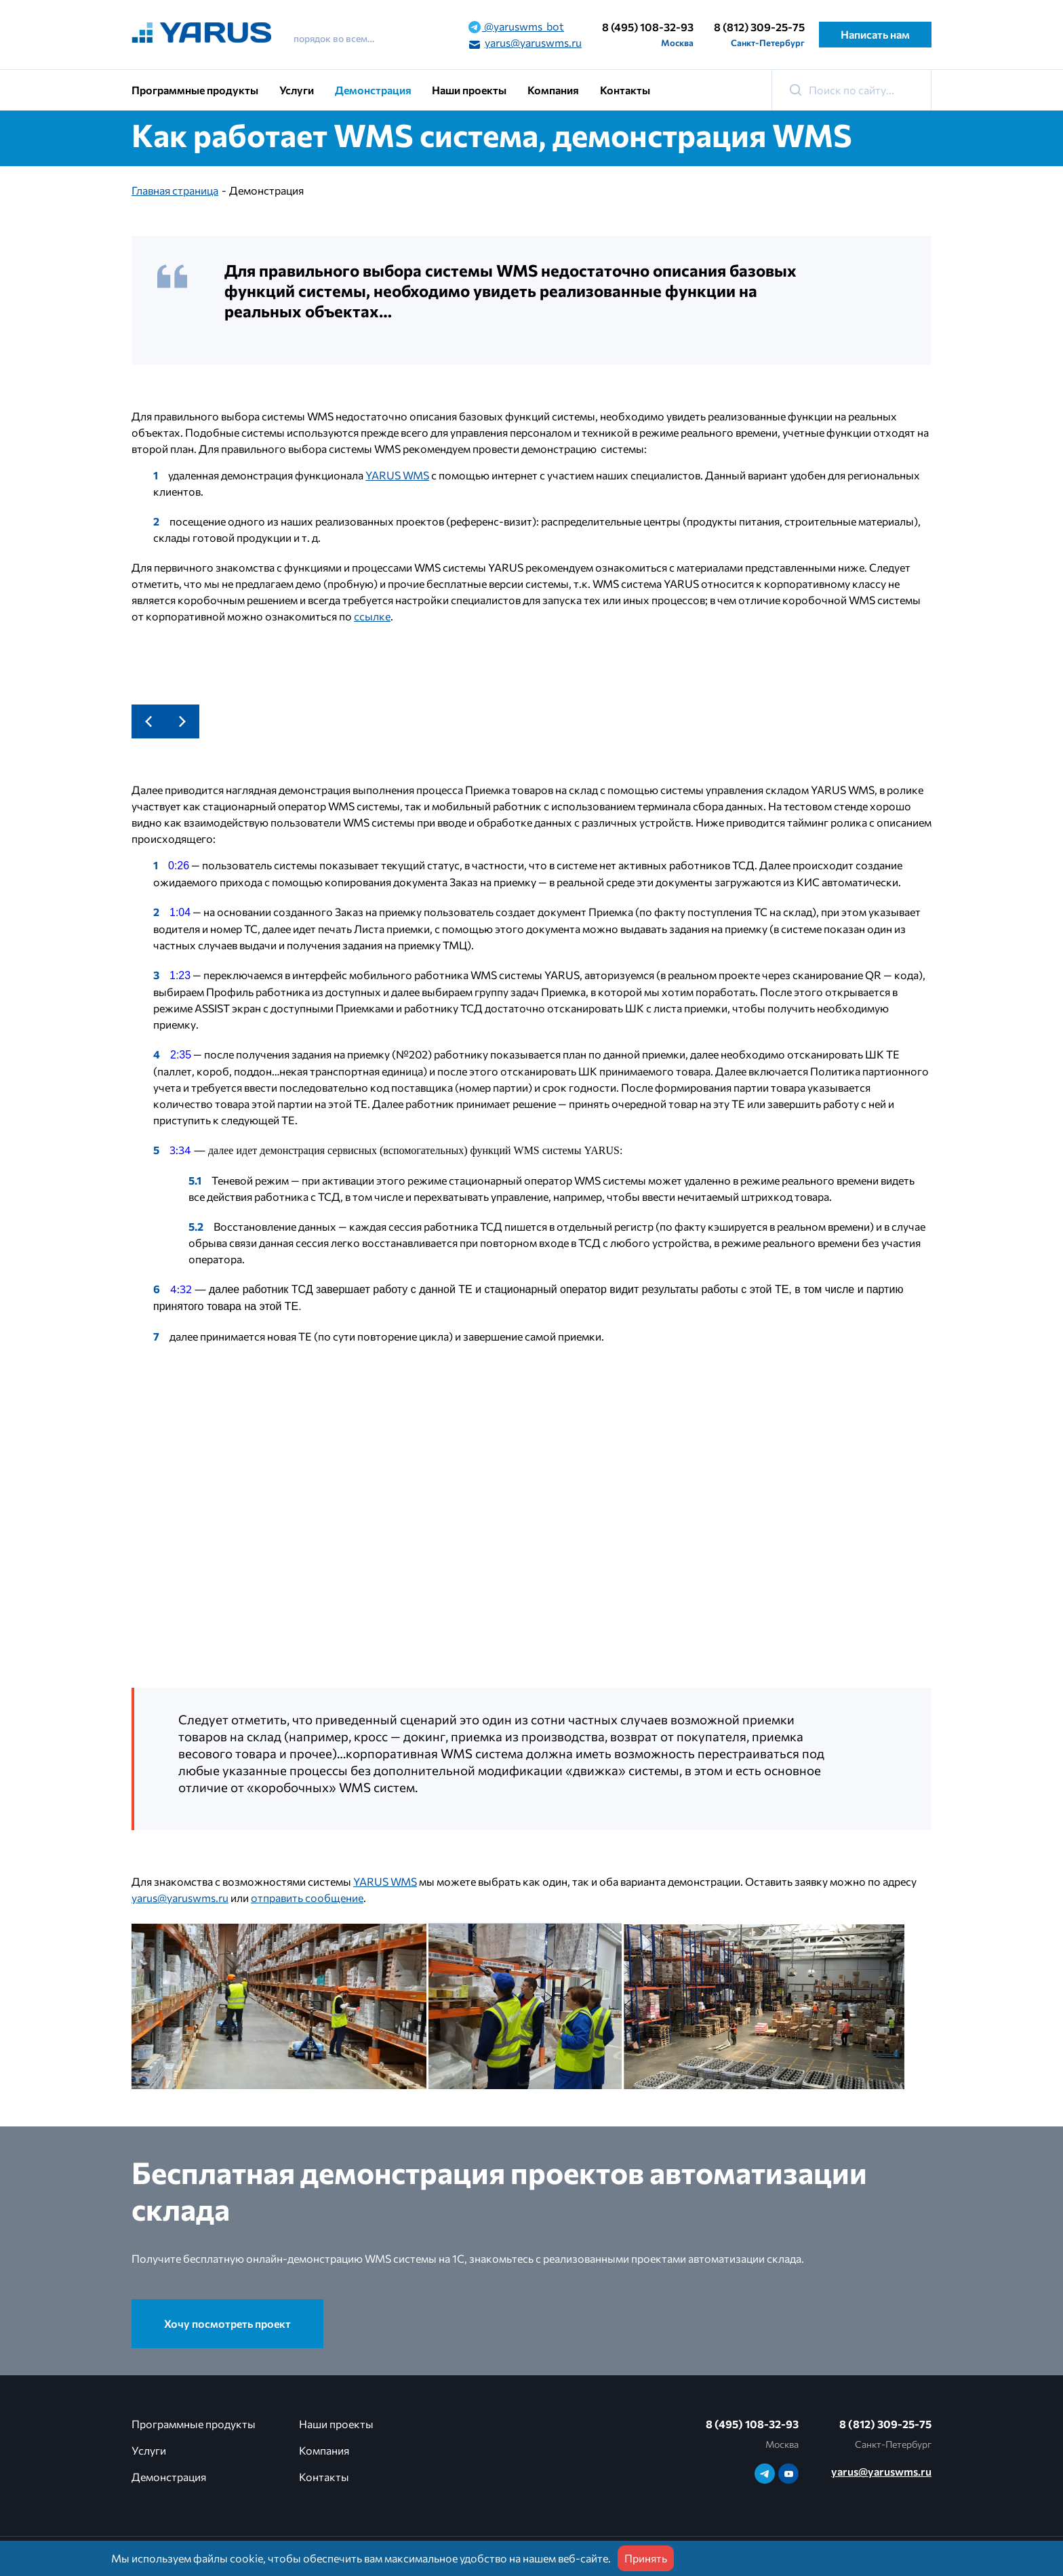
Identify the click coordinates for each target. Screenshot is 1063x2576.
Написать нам (875, 34)
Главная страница (175, 190)
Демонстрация (373, 89)
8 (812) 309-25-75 (759, 26)
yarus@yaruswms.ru (524, 43)
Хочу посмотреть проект (227, 2323)
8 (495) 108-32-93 (648, 26)
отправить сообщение (307, 1897)
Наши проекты (469, 89)
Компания (553, 89)
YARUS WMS (397, 475)
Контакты (625, 89)
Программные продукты (195, 89)
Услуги (296, 89)
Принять (645, 2558)
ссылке (372, 616)
